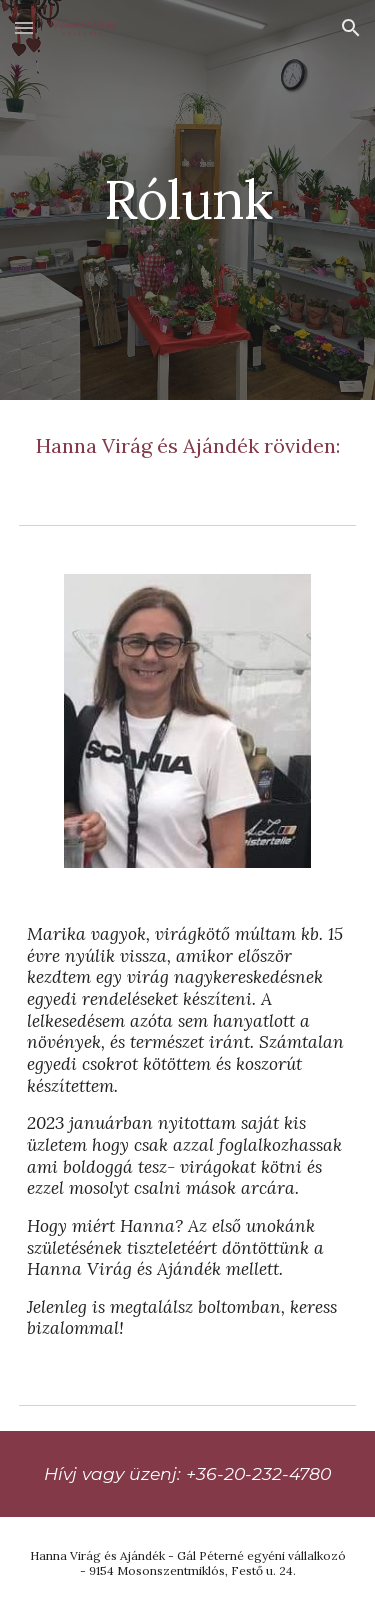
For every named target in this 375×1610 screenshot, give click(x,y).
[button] (24, 27)
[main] (188, 199)
